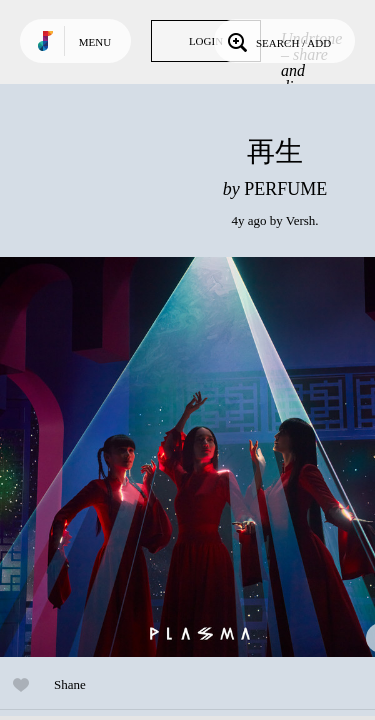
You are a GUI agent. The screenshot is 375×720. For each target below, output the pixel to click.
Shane (70, 684)
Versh (301, 220)
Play (200, 457)
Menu (95, 42)
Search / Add (277, 41)
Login (206, 41)
